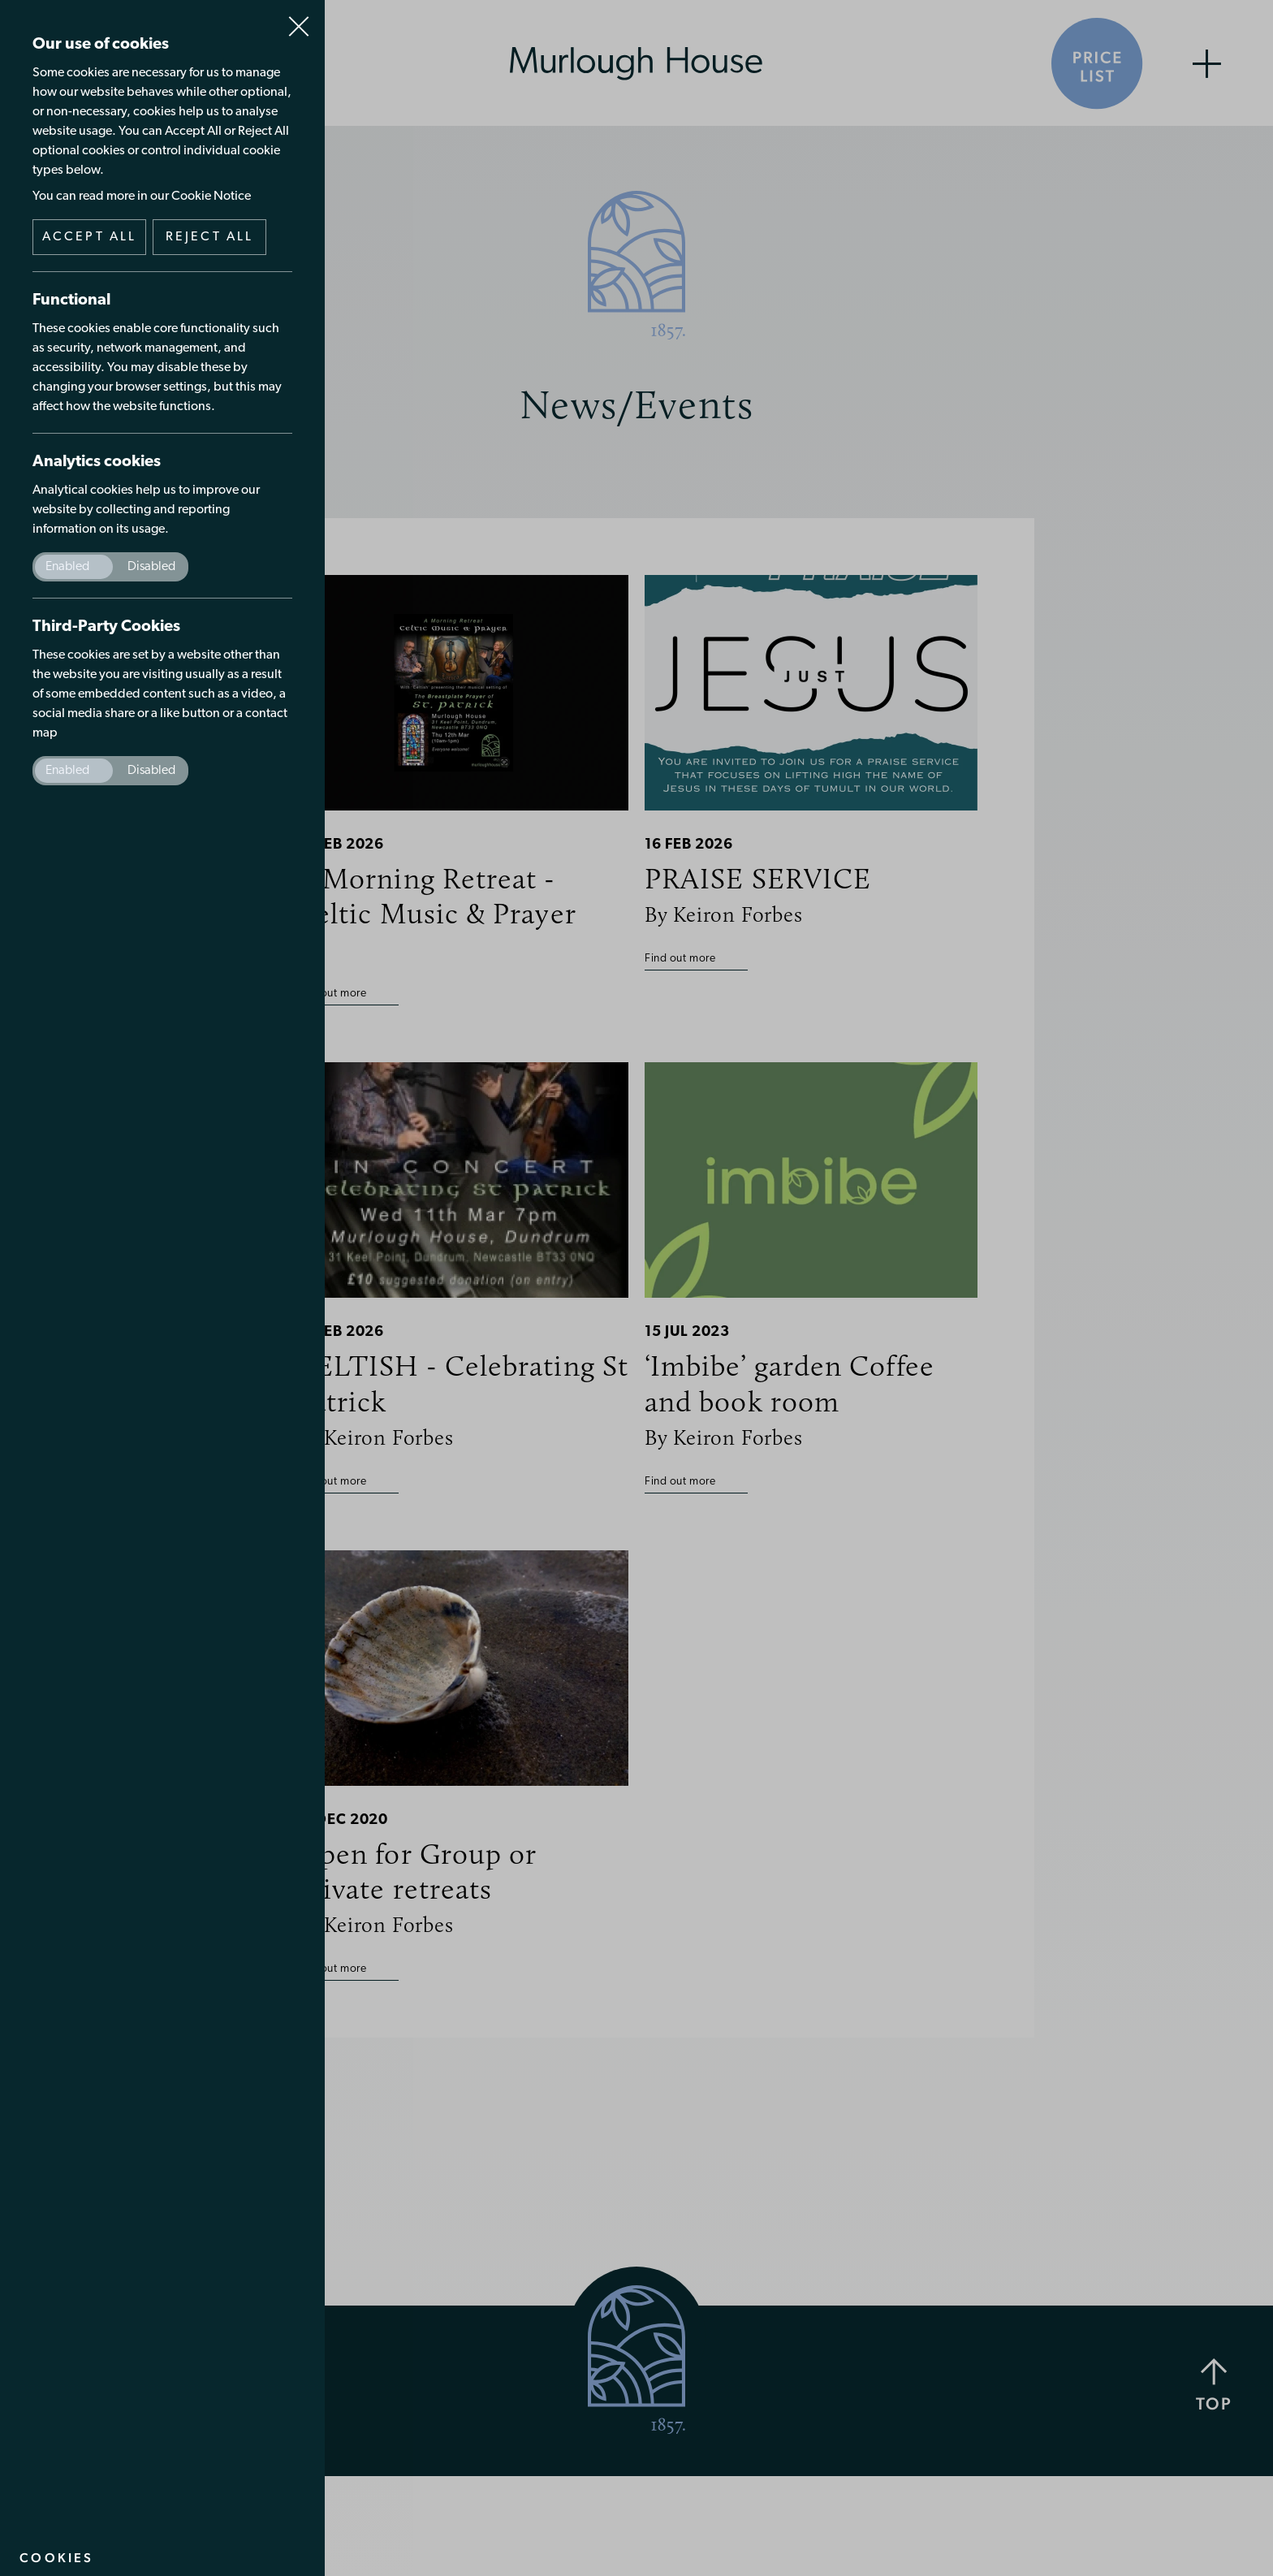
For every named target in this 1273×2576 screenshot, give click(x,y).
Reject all (210, 237)
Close (299, 19)
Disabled (151, 566)
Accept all (89, 237)
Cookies (56, 2557)
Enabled (67, 566)
